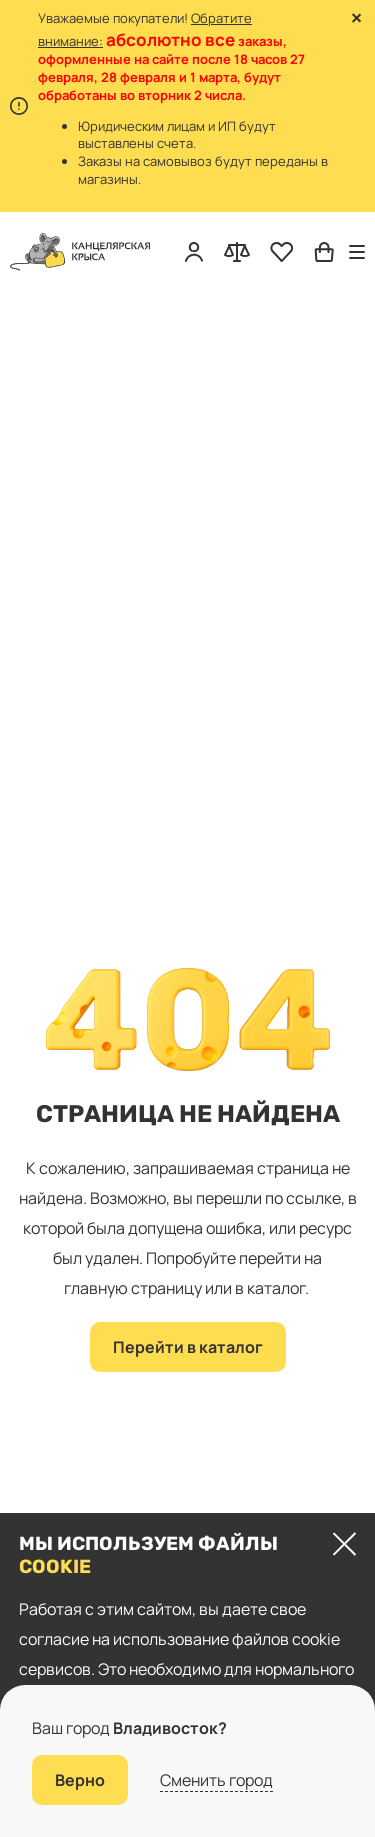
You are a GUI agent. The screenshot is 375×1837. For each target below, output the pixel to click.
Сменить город (216, 1780)
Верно (80, 1780)
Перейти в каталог (188, 1347)
